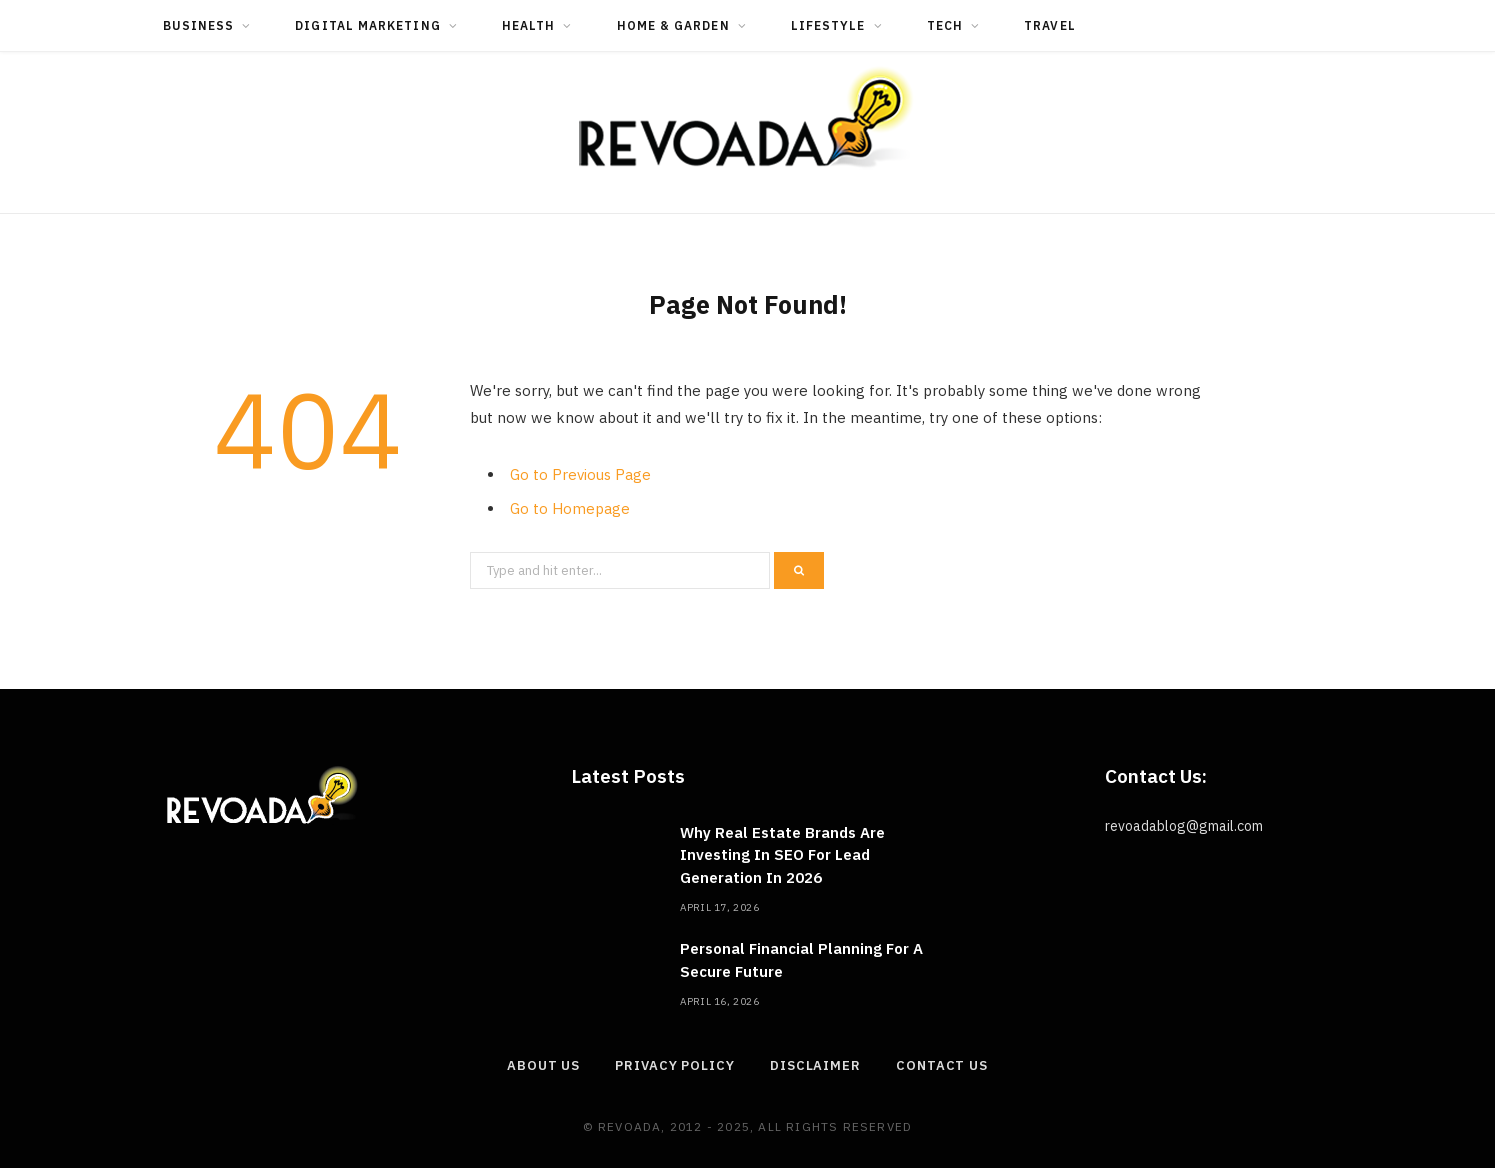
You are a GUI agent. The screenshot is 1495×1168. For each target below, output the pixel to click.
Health (528, 25)
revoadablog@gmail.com (1184, 826)
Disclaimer (815, 1065)
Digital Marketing (367, 25)
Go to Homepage (570, 508)
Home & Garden (673, 25)
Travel (1049, 25)
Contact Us (942, 1065)
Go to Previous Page (580, 474)
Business (199, 25)
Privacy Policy (675, 1065)
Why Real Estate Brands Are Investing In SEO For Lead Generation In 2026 (782, 855)
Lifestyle (828, 25)
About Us (543, 1065)
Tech (945, 25)
